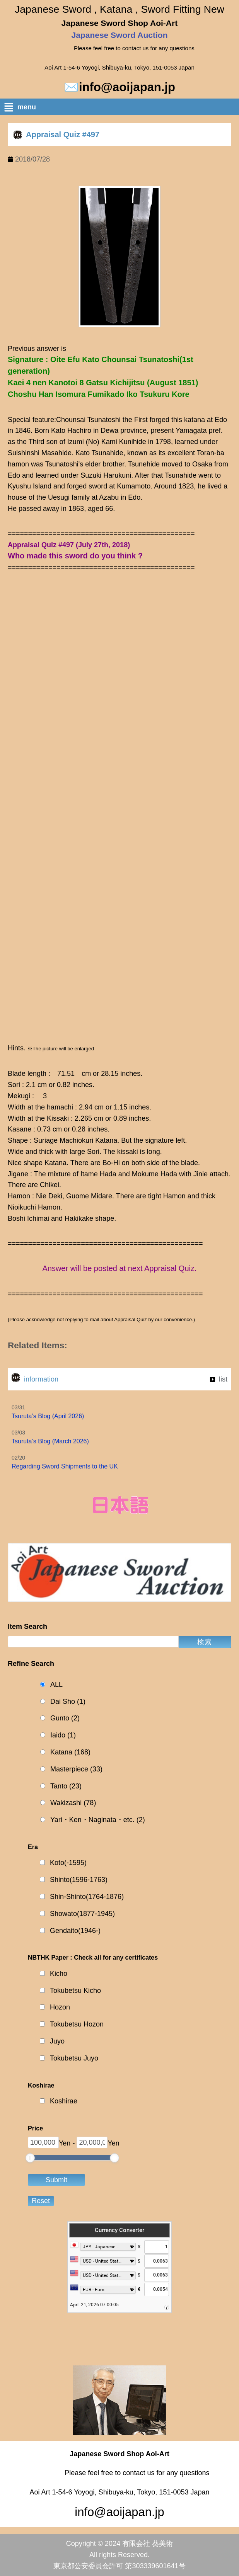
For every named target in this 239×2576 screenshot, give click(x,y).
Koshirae (63, 2101)
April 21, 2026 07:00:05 (94, 2304)
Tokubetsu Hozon (77, 2024)
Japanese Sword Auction (120, 35)
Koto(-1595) (68, 1862)
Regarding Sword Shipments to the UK (65, 1466)
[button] (121, 108)
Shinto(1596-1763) (79, 1880)
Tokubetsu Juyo (74, 2058)
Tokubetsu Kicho (75, 1990)
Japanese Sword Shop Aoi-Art (119, 23)
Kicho (58, 1973)
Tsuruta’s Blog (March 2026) (50, 1441)
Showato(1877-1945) (82, 1914)
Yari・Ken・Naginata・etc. (97, 1820)
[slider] (30, 2158)
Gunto (65, 1718)
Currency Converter (119, 2230)
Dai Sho (67, 1701)
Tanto (66, 1786)
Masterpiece (76, 1769)
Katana (70, 1752)
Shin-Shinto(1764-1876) (87, 1897)
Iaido (63, 1735)
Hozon (60, 2007)
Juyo (57, 2041)
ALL (56, 1684)
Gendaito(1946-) (75, 1931)
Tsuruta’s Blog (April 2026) (48, 1416)
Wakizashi (73, 1803)
